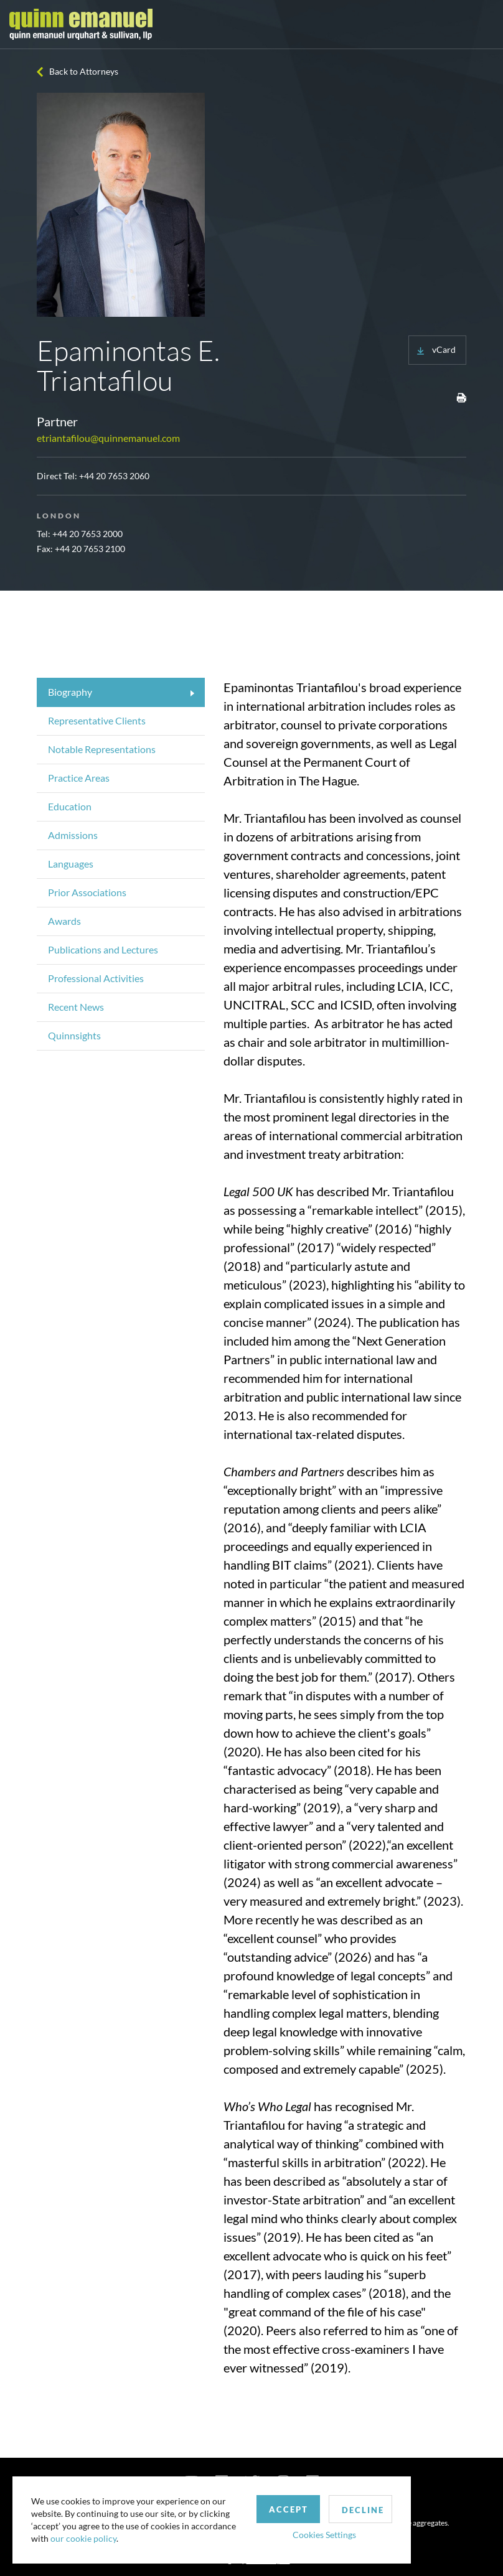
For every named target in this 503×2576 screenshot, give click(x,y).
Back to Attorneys (83, 71)
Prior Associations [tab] (87, 892)
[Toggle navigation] (482, 24)
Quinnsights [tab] (74, 1035)
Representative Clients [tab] (97, 720)
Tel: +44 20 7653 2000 (80, 533)
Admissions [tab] (73, 835)
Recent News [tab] (76, 1007)
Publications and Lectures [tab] (103, 949)
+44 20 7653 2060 (114, 476)
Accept (288, 2509)
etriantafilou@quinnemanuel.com (108, 438)
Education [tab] (70, 806)
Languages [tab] (70, 863)
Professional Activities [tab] (96, 978)
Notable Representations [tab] (102, 749)
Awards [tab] (64, 921)
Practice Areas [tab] (79, 778)
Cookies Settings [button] (324, 2534)
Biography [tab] (70, 692)
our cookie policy (83, 2538)
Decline (363, 2510)
